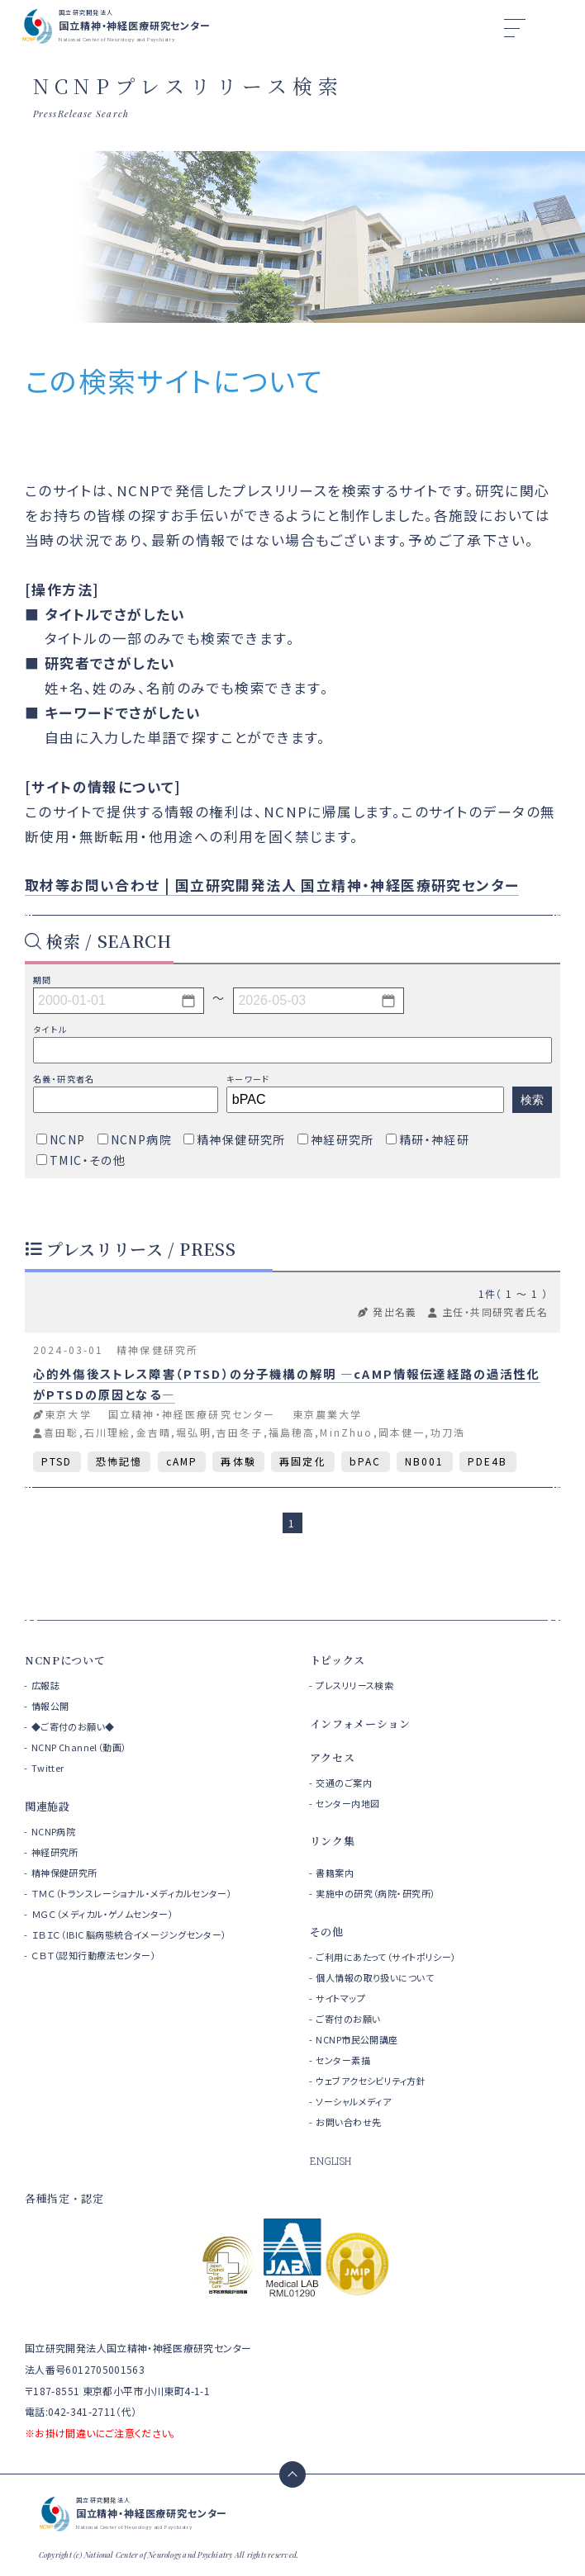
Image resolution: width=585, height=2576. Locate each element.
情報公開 (50, 1705)
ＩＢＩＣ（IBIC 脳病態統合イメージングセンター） (129, 1934)
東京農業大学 (327, 1414)
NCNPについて (65, 1660)
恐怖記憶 (119, 1461)
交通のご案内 (344, 1782)
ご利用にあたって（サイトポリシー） (386, 1956)
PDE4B (488, 1461)
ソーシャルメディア (353, 2101)
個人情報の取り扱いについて (374, 1977)
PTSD (57, 1461)
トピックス (337, 1660)
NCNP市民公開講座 (356, 2039)
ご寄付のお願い (348, 2018)
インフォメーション (360, 1723)
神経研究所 (54, 1852)
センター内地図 (347, 1803)
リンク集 (332, 1841)
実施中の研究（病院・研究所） (375, 1893)
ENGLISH (331, 2160)
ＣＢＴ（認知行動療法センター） (93, 1955)
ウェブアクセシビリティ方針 (370, 2080)
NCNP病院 (53, 1831)
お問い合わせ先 (348, 2122)
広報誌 (45, 1685)
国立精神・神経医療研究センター (191, 1414)
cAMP (182, 1461)
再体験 (238, 1461)
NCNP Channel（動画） (79, 1747)
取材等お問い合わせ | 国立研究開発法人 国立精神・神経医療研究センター (272, 885)
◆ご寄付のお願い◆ (73, 1726)
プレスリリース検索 (354, 1685)
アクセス (332, 1757)
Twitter (47, 1767)
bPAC (366, 1461)
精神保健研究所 (64, 1872)
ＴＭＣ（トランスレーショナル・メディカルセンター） (132, 1893)
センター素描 (343, 2060)
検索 (532, 1099)
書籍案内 (335, 1872)
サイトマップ (340, 1998)
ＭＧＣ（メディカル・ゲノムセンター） (102, 1913)
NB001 (425, 1461)
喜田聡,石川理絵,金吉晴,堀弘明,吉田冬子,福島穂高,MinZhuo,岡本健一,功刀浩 (254, 1432)
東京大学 (68, 1414)
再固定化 (302, 1461)
